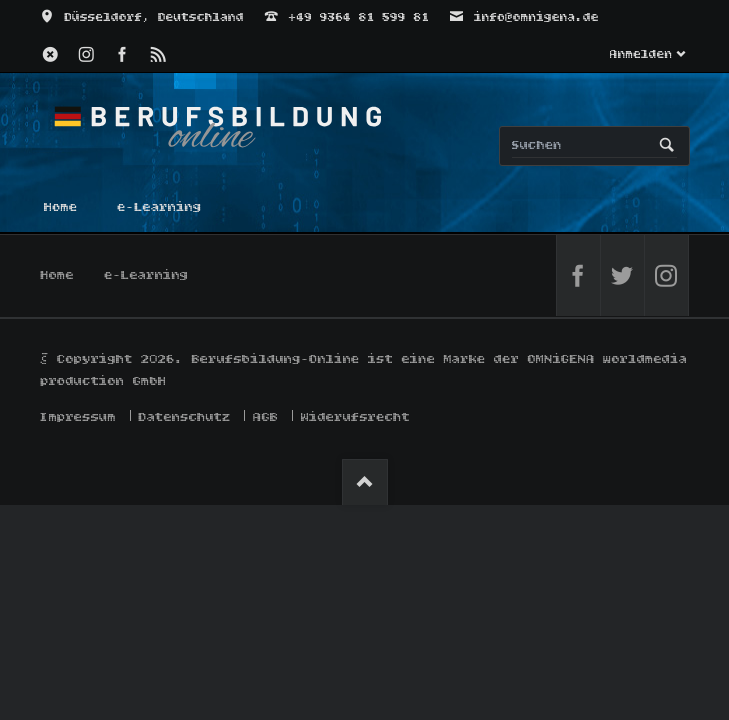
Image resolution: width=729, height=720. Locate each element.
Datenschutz (185, 417)
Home (58, 275)
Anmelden (641, 55)
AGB (265, 417)
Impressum (79, 417)
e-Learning (147, 275)
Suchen (667, 146)
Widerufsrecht (355, 417)
